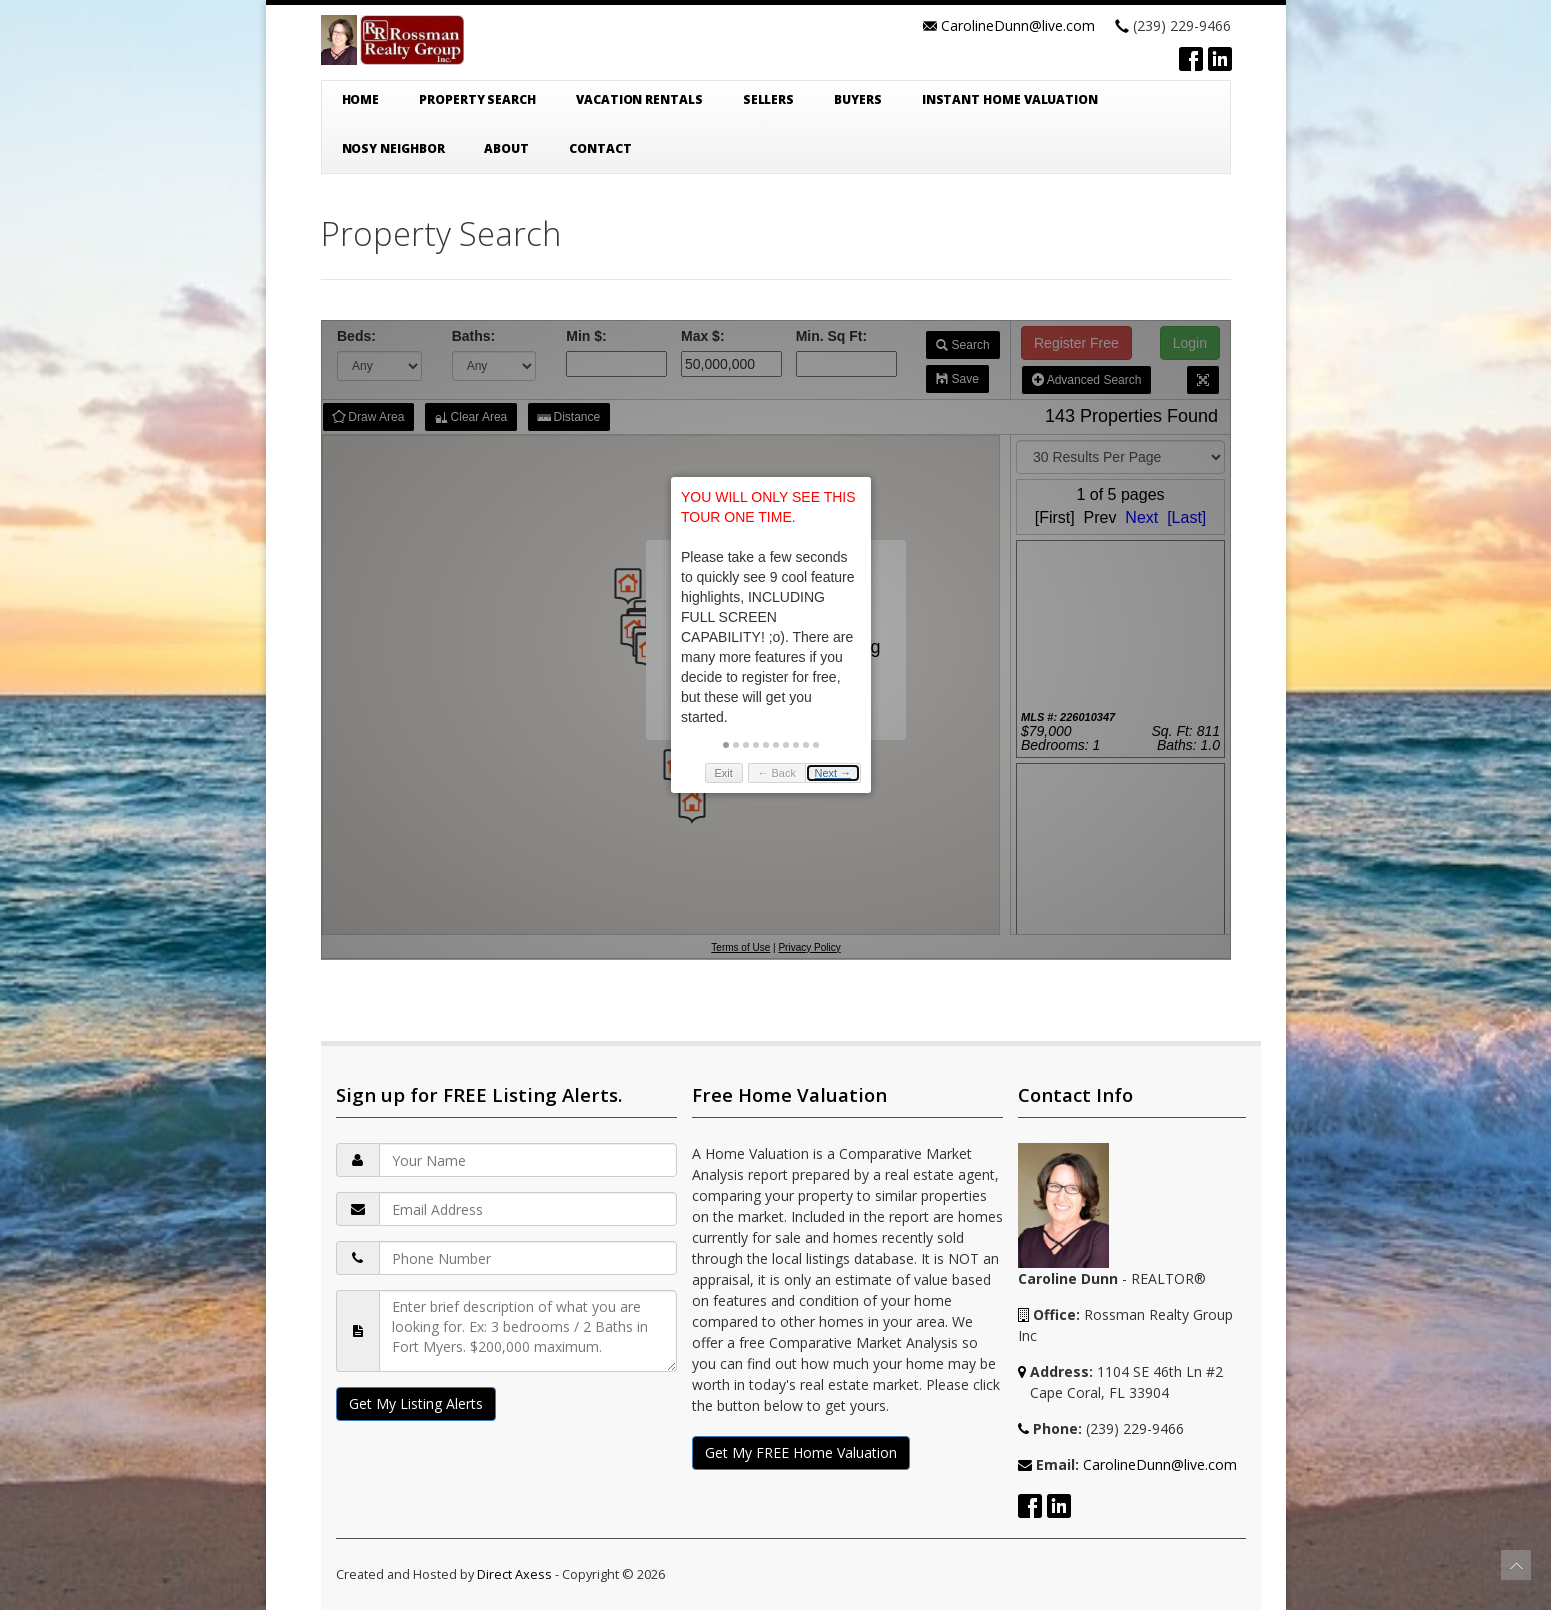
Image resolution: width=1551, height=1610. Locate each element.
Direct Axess (514, 1574)
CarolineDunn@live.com (1018, 25)
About (506, 148)
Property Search (477, 99)
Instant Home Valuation (1010, 99)
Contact (600, 148)
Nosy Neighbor (393, 148)
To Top (1516, 1565)
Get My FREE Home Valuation (801, 1452)
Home (361, 99)
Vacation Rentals (639, 99)
